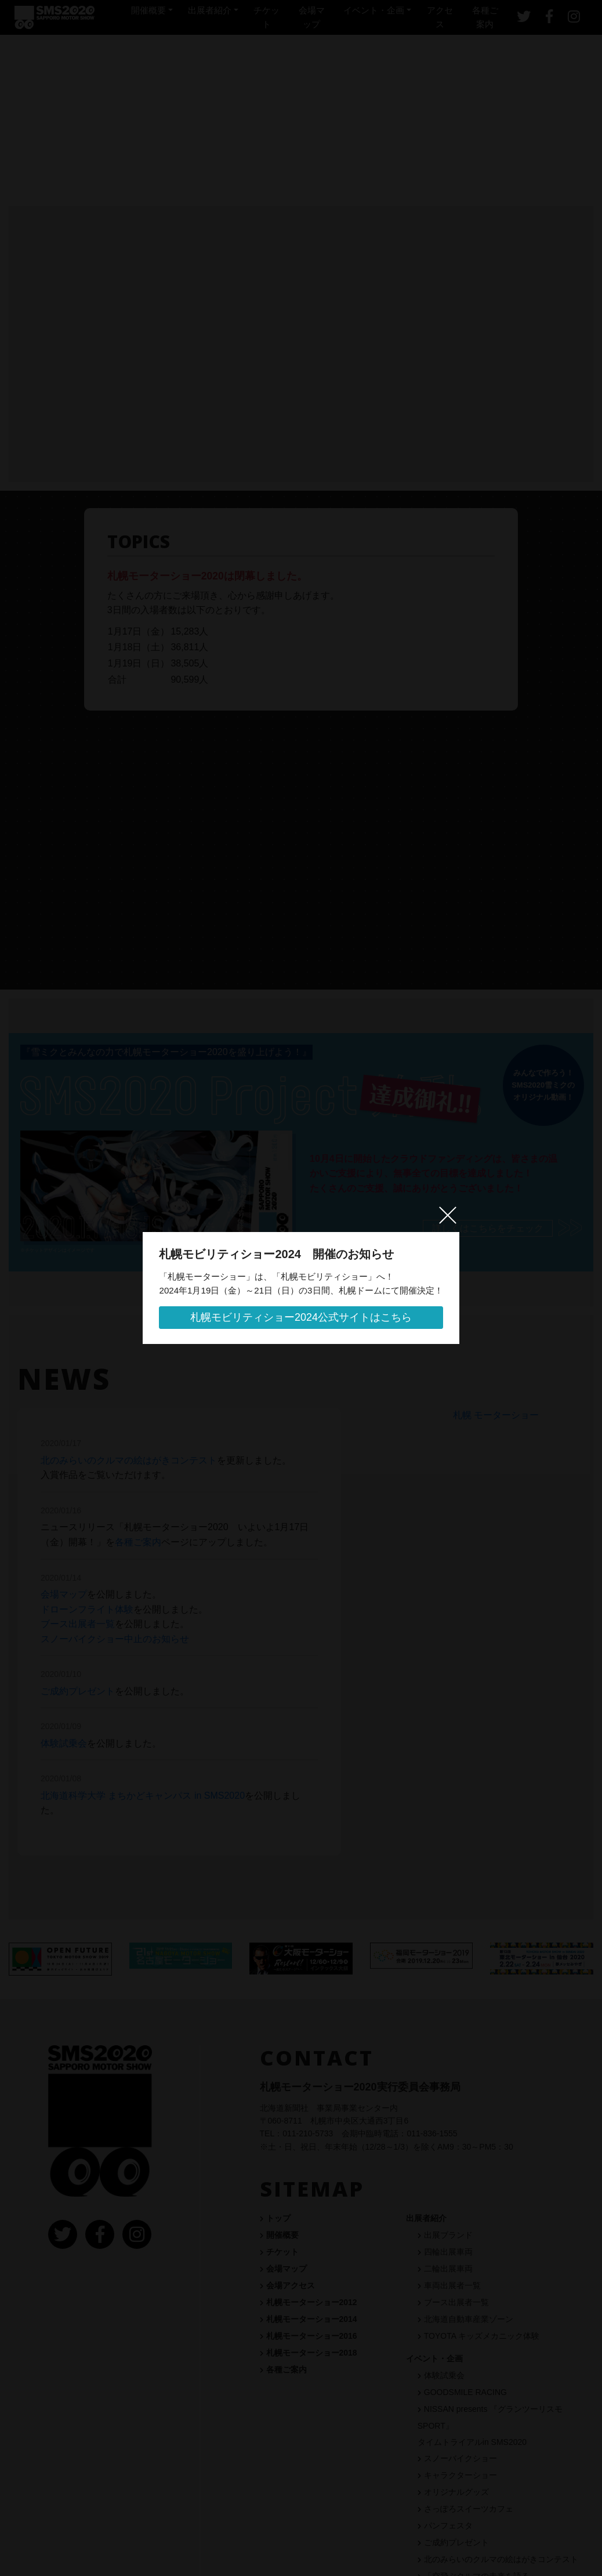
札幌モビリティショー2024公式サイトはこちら (301, 1318)
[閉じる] (463, 1211)
